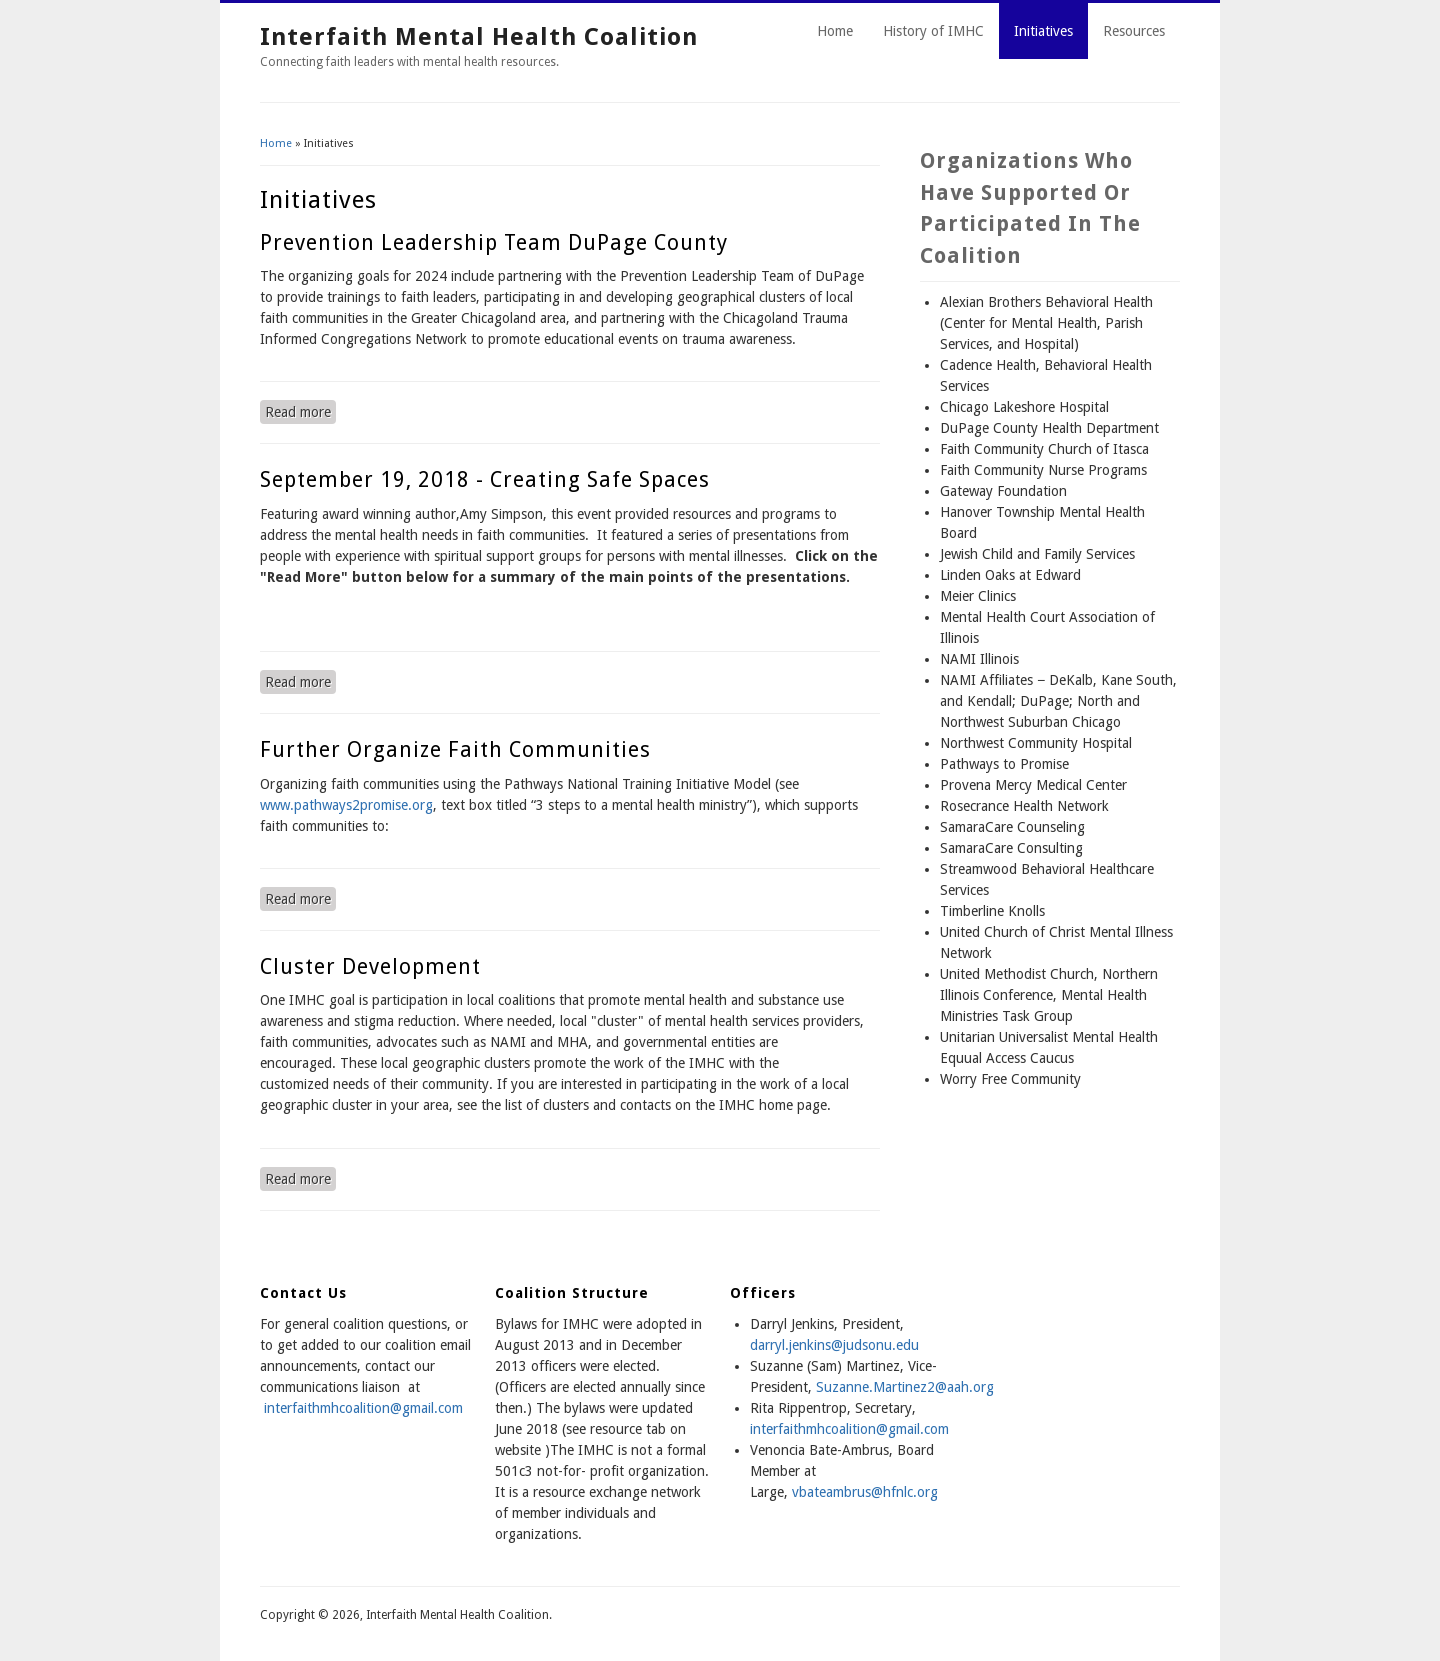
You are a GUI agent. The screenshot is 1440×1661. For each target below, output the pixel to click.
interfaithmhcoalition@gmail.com (363, 1408)
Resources (1134, 31)
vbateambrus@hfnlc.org (865, 1492)
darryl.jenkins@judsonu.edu (834, 1345)
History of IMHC (933, 31)
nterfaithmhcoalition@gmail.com (851, 1429)
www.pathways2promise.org (346, 805)
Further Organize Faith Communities (455, 749)
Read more (300, 411)
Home (835, 31)
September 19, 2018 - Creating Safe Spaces (485, 479)
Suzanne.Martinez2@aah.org (905, 1387)
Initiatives (1043, 31)
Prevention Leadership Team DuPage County (494, 242)
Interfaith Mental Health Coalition (479, 37)
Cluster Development (370, 966)
